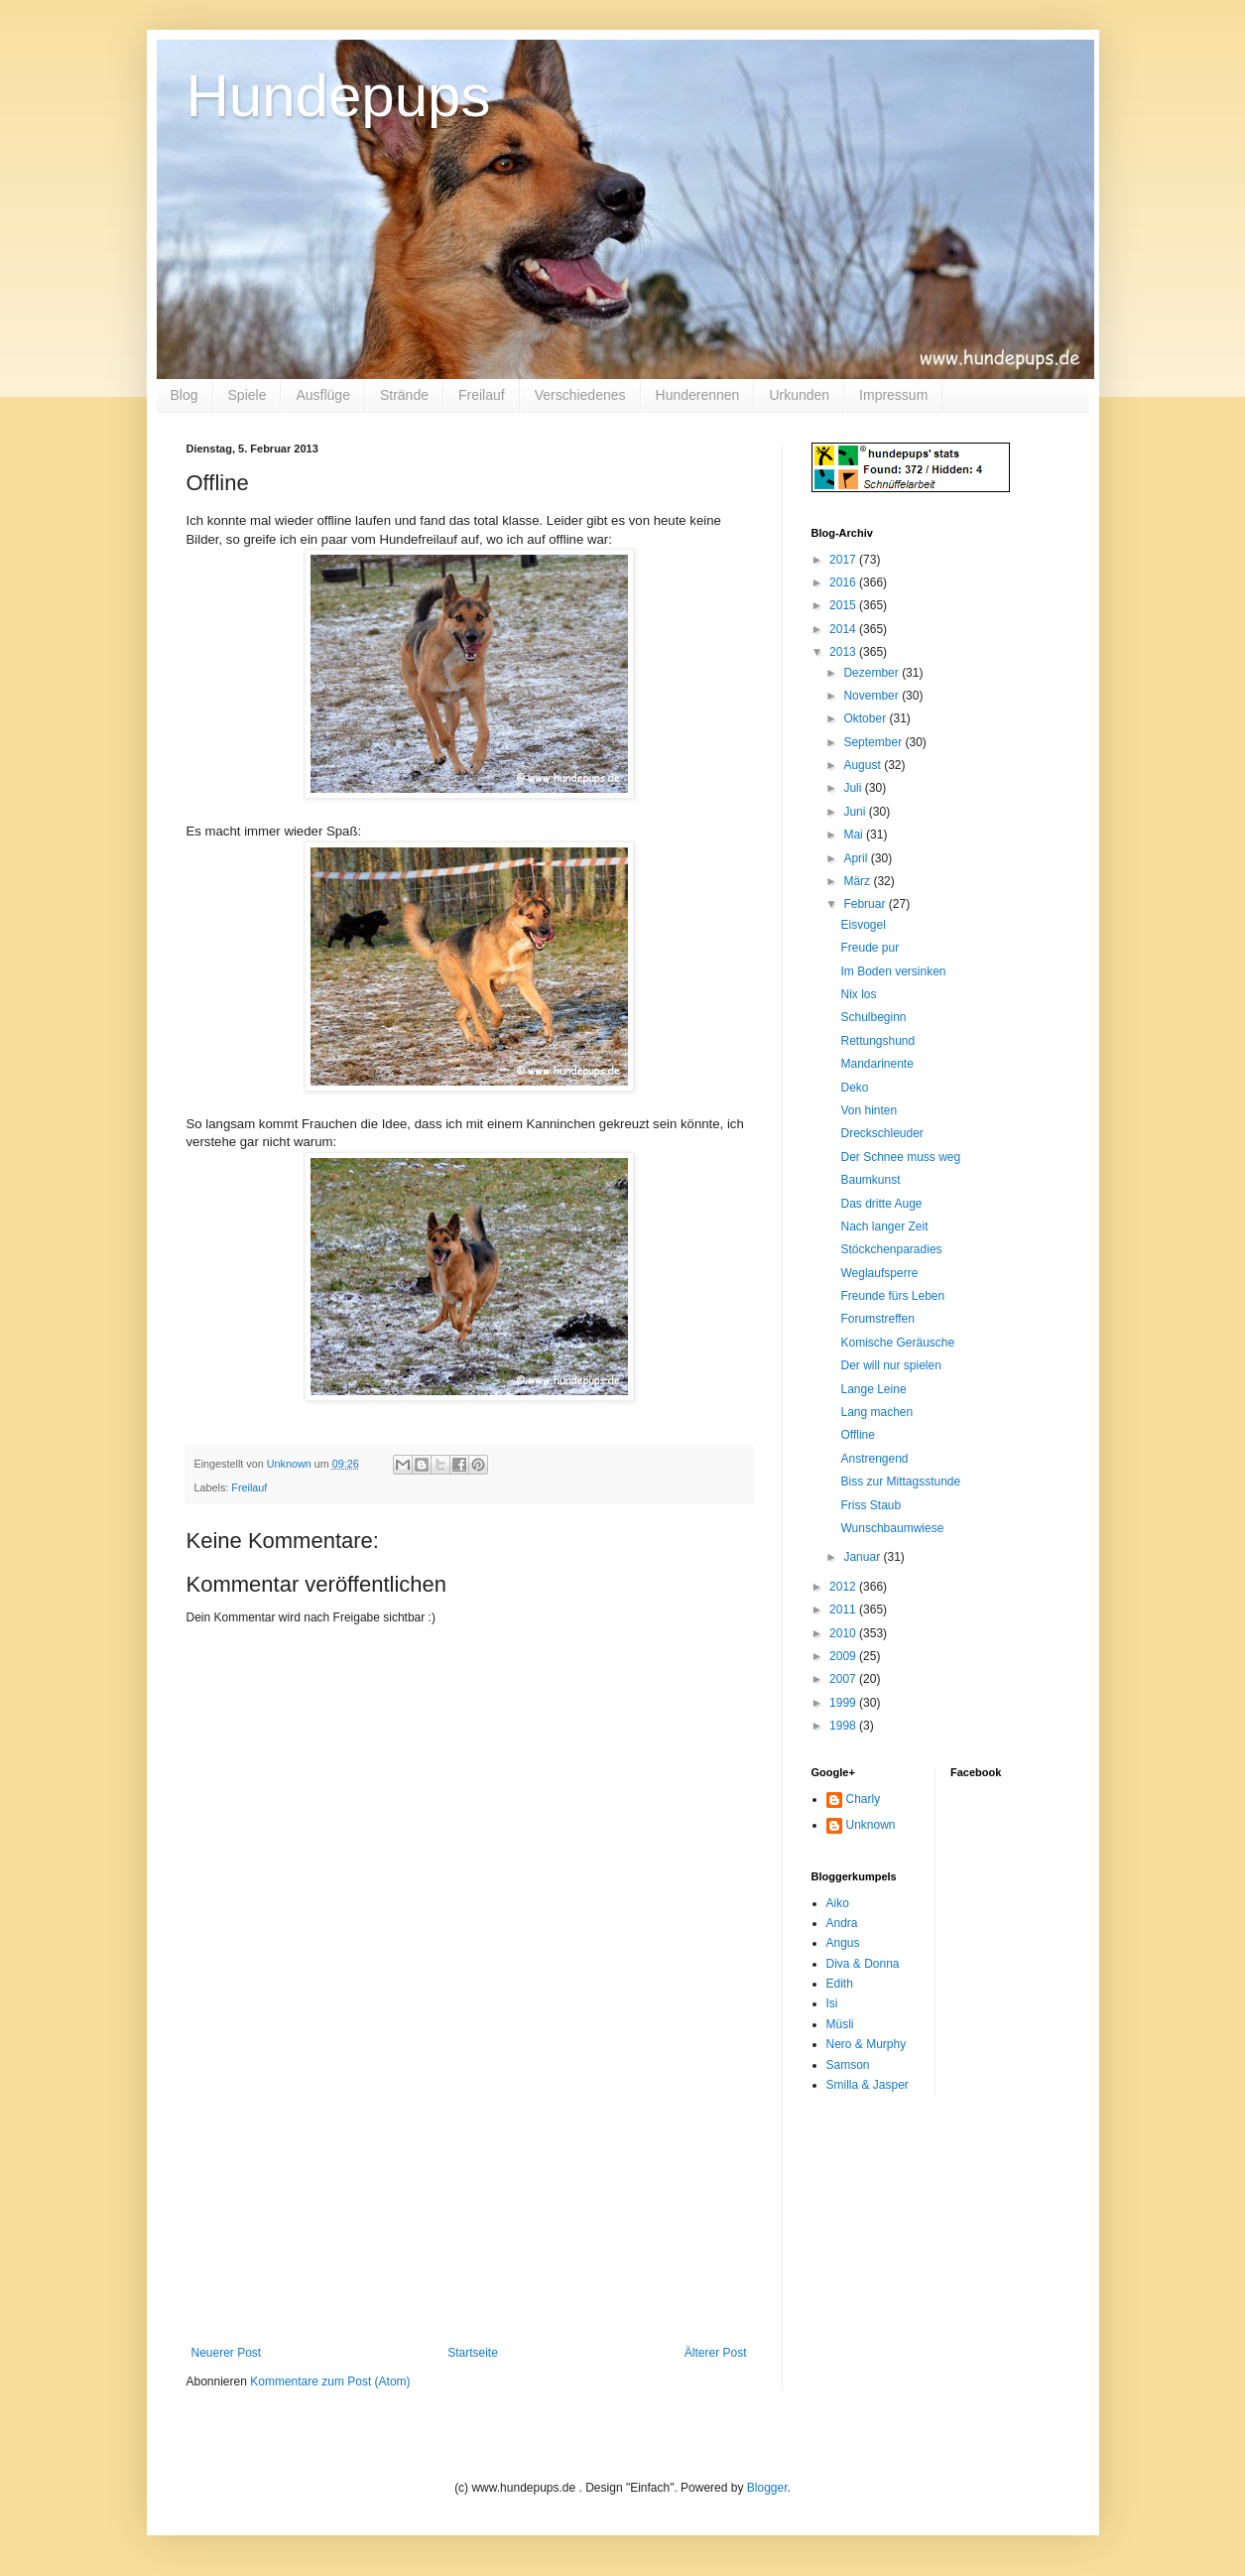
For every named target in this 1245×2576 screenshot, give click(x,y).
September (874, 742)
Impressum (893, 395)
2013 (844, 652)
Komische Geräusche (897, 1343)
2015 (844, 605)
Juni (855, 812)
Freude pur (869, 948)
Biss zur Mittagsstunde (900, 1481)
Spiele (247, 395)
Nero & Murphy (866, 2044)
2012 (844, 1587)
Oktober (866, 718)
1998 (844, 1726)
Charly (863, 1799)
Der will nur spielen (890, 1365)
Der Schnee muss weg (900, 1157)
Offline (857, 1435)
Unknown (871, 1825)
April (856, 858)
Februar (865, 904)
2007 (844, 1679)
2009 (844, 1656)
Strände (404, 395)
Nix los (858, 994)
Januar (863, 1557)
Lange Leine (873, 1389)
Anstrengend (874, 1459)
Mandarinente (876, 1064)
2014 (844, 629)
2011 (844, 1609)
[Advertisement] (469, 2197)
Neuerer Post (226, 2353)
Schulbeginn (873, 1017)
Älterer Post (716, 2353)
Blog (184, 395)
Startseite (472, 2353)
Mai (854, 834)
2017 (844, 560)
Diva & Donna (863, 1964)
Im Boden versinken (892, 971)
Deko (854, 1088)
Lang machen (876, 1412)
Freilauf (481, 395)
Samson (848, 2065)
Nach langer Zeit (884, 1226)
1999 (844, 1703)
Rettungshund (877, 1041)
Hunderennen (698, 395)
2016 (844, 582)
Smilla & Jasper (867, 2085)
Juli (853, 788)
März (858, 881)
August (863, 765)
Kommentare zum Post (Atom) (330, 2381)
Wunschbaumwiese (891, 1528)
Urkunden (799, 395)
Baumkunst (870, 1180)
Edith (839, 1984)
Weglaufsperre (879, 1273)
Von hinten (868, 1110)
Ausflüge (322, 395)
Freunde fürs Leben (892, 1296)
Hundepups (339, 96)
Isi (832, 2003)
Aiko (837, 1903)
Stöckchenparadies (890, 1249)
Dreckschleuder (881, 1133)
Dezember (872, 673)
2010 (844, 1633)
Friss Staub (870, 1505)
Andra (842, 1923)
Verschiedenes (580, 395)
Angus (843, 1943)
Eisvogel (862, 925)
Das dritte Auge (881, 1204)
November (872, 696)
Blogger (767, 2488)
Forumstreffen (877, 1319)
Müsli (840, 2024)
